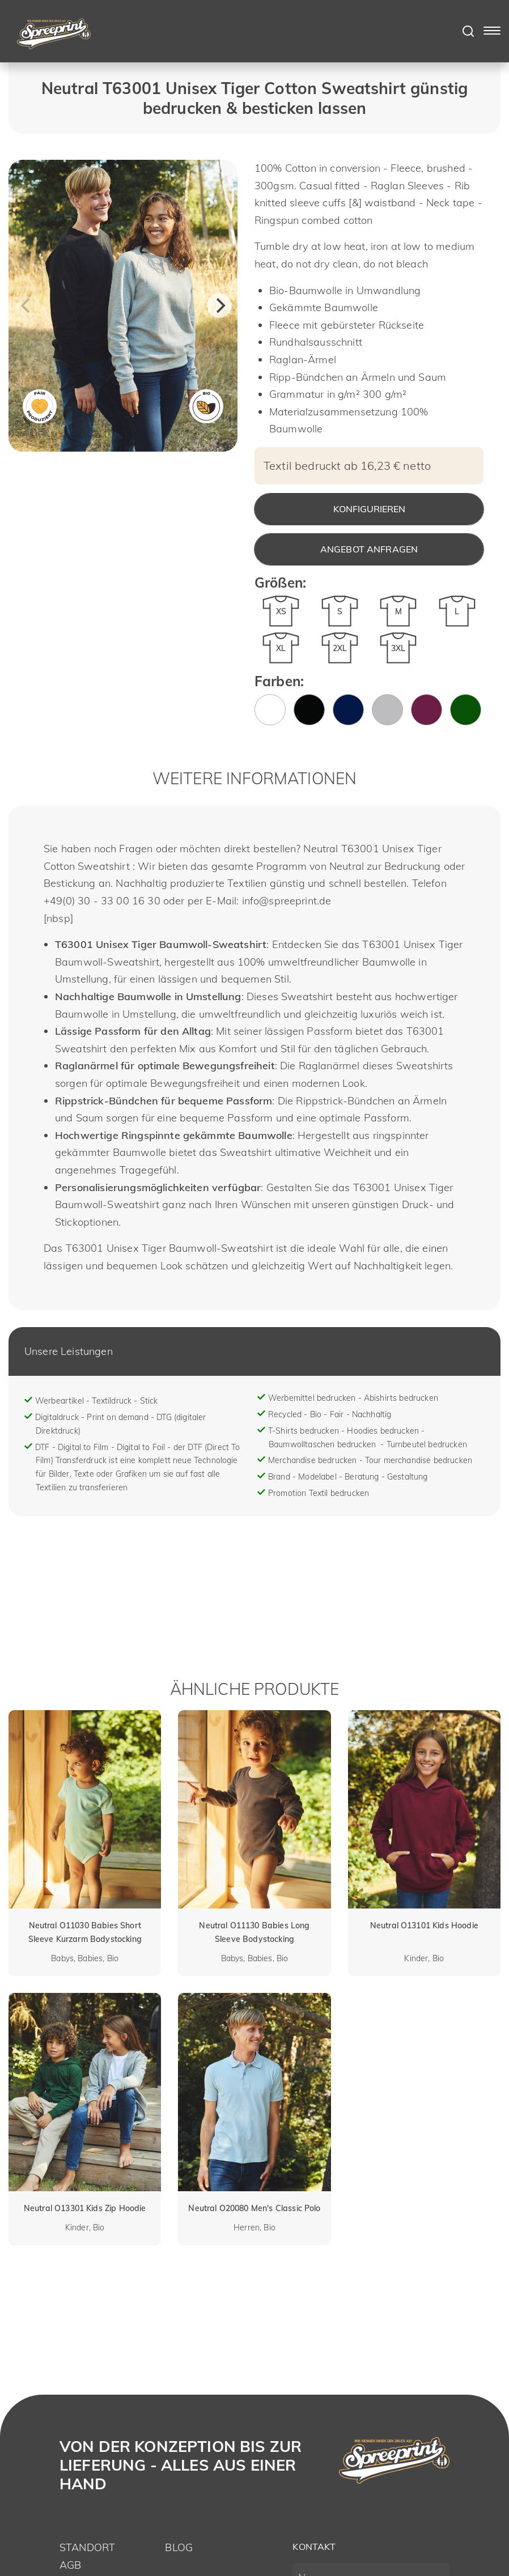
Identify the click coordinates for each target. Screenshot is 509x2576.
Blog (179, 2547)
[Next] (219, 305)
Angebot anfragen (369, 549)
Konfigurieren (369, 509)
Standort (87, 2547)
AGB (70, 2564)
